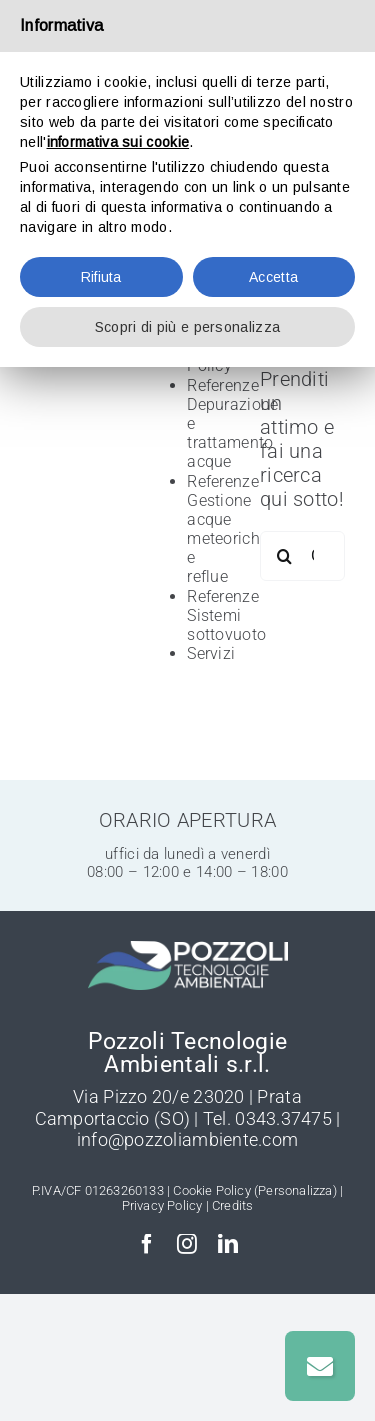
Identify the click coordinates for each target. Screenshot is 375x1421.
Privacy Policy (162, 1205)
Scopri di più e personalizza (187, 327)
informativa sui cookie (118, 142)
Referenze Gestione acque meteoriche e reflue (227, 529)
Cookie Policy (212, 1190)
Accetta (273, 277)
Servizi (211, 653)
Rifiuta (101, 277)
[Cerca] (285, 556)
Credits (232, 1205)
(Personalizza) (295, 1190)
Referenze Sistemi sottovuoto (226, 615)
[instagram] (187, 1244)
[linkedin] (228, 1244)
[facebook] (147, 1244)
